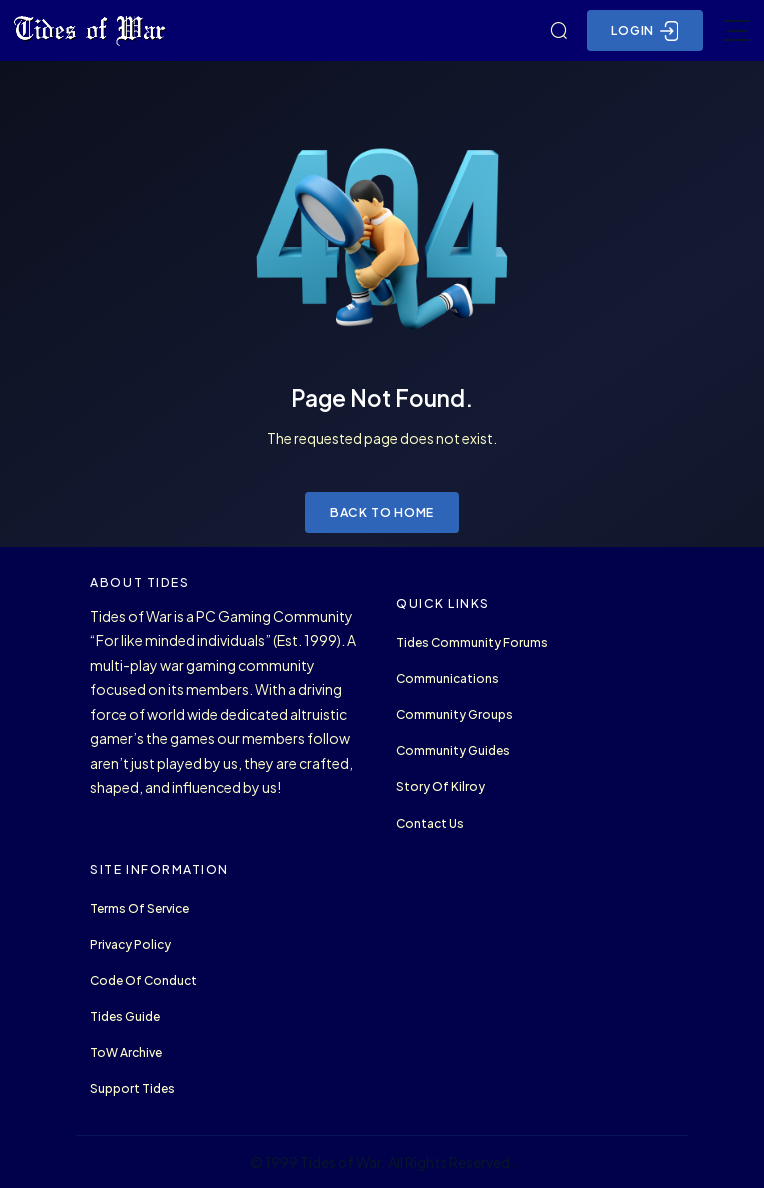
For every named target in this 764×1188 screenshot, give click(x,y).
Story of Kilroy (440, 786)
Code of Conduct (143, 980)
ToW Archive (126, 1052)
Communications (447, 678)
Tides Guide (125, 1016)
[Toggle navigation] (737, 30)
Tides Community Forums (472, 642)
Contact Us (430, 823)
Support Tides (132, 1088)
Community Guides (453, 750)
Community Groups (454, 714)
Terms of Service (139, 908)
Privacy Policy (130, 944)
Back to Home (382, 512)
